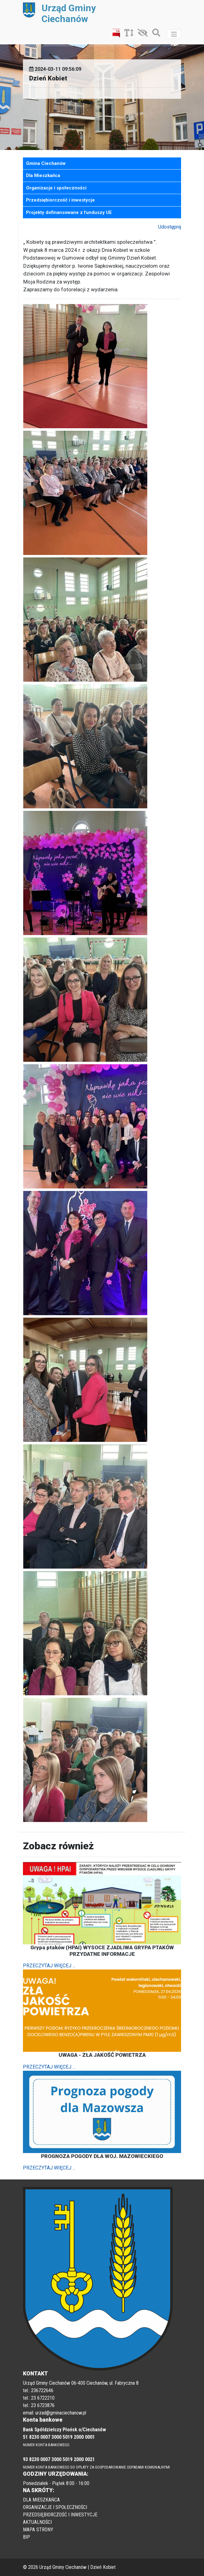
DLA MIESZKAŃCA (41, 2500)
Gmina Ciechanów (46, 163)
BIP (26, 2537)
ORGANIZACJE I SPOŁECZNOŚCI (55, 2507)
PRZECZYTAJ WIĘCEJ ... (49, 1966)
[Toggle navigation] (174, 34)
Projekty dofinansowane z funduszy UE (69, 212)
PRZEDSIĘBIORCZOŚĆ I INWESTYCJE (60, 2515)
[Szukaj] (154, 34)
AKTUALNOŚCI (37, 2522)
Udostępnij (169, 227)
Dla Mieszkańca (43, 175)
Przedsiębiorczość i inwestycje (60, 200)
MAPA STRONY (38, 2530)
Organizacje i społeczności (56, 188)
